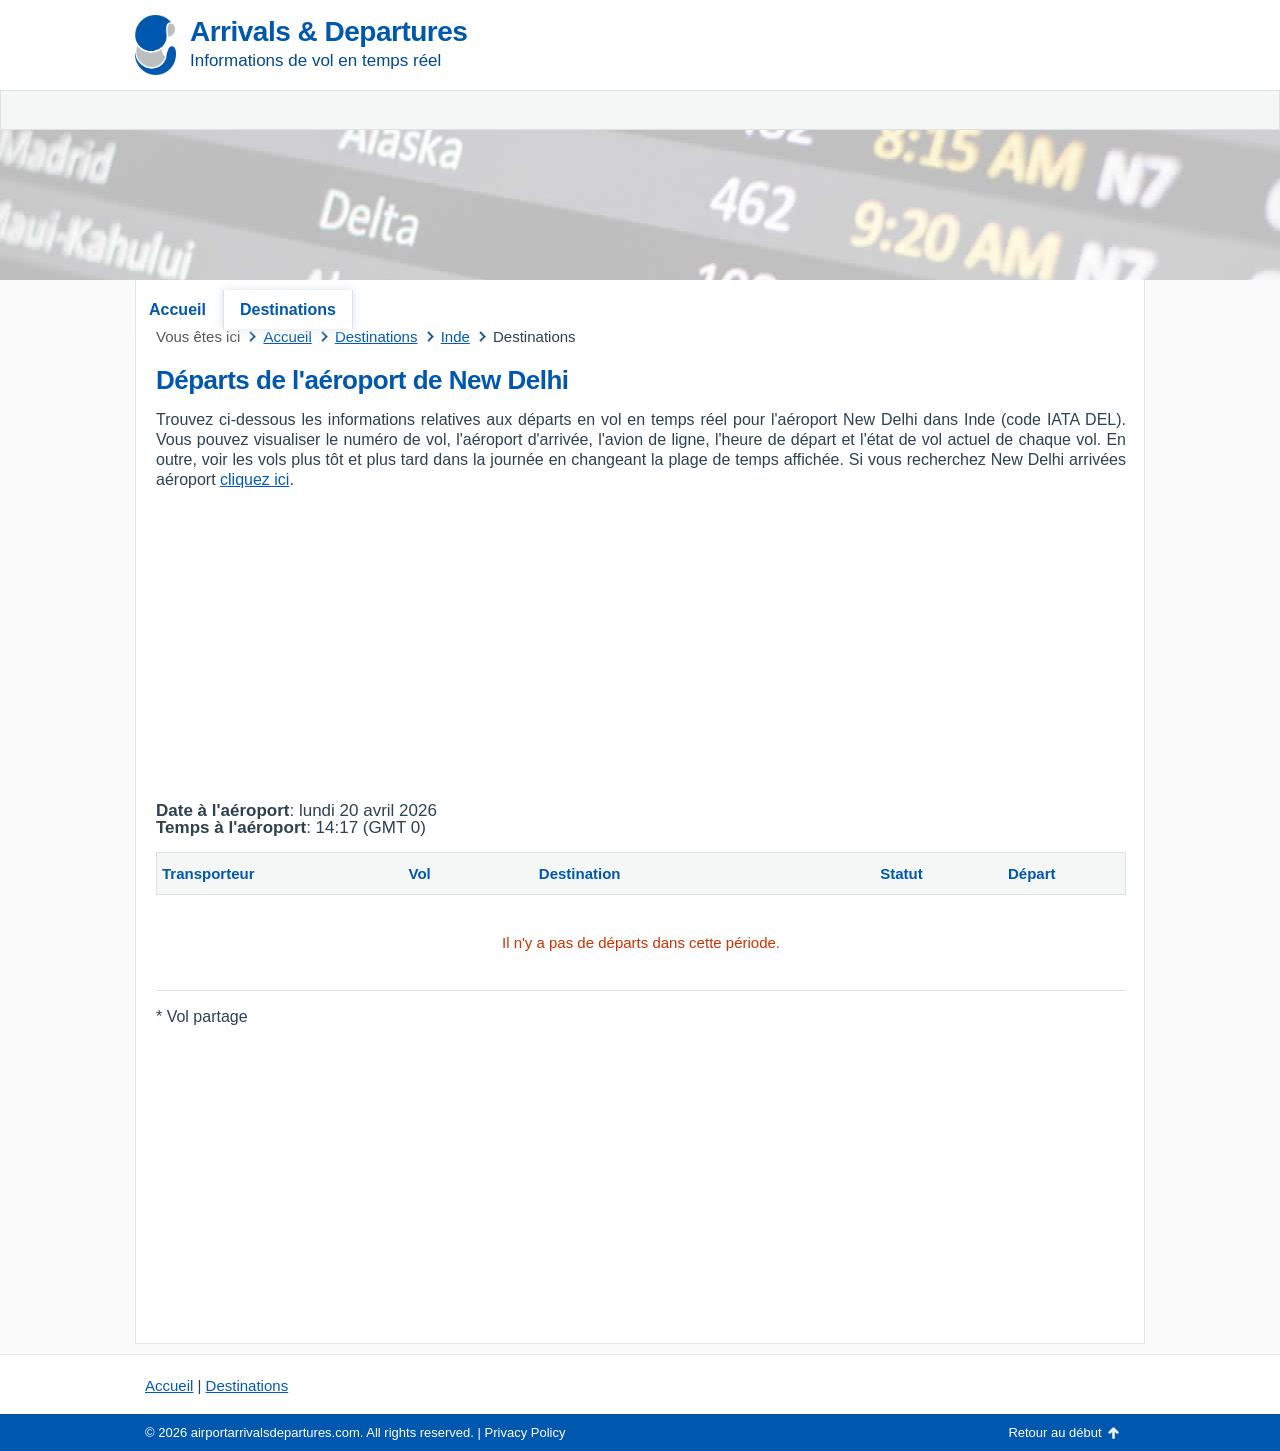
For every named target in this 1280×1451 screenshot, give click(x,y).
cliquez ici (254, 479)
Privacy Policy (525, 1432)
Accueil (177, 309)
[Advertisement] (910, 150)
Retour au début (1054, 1432)
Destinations (288, 309)
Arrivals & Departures (328, 31)
